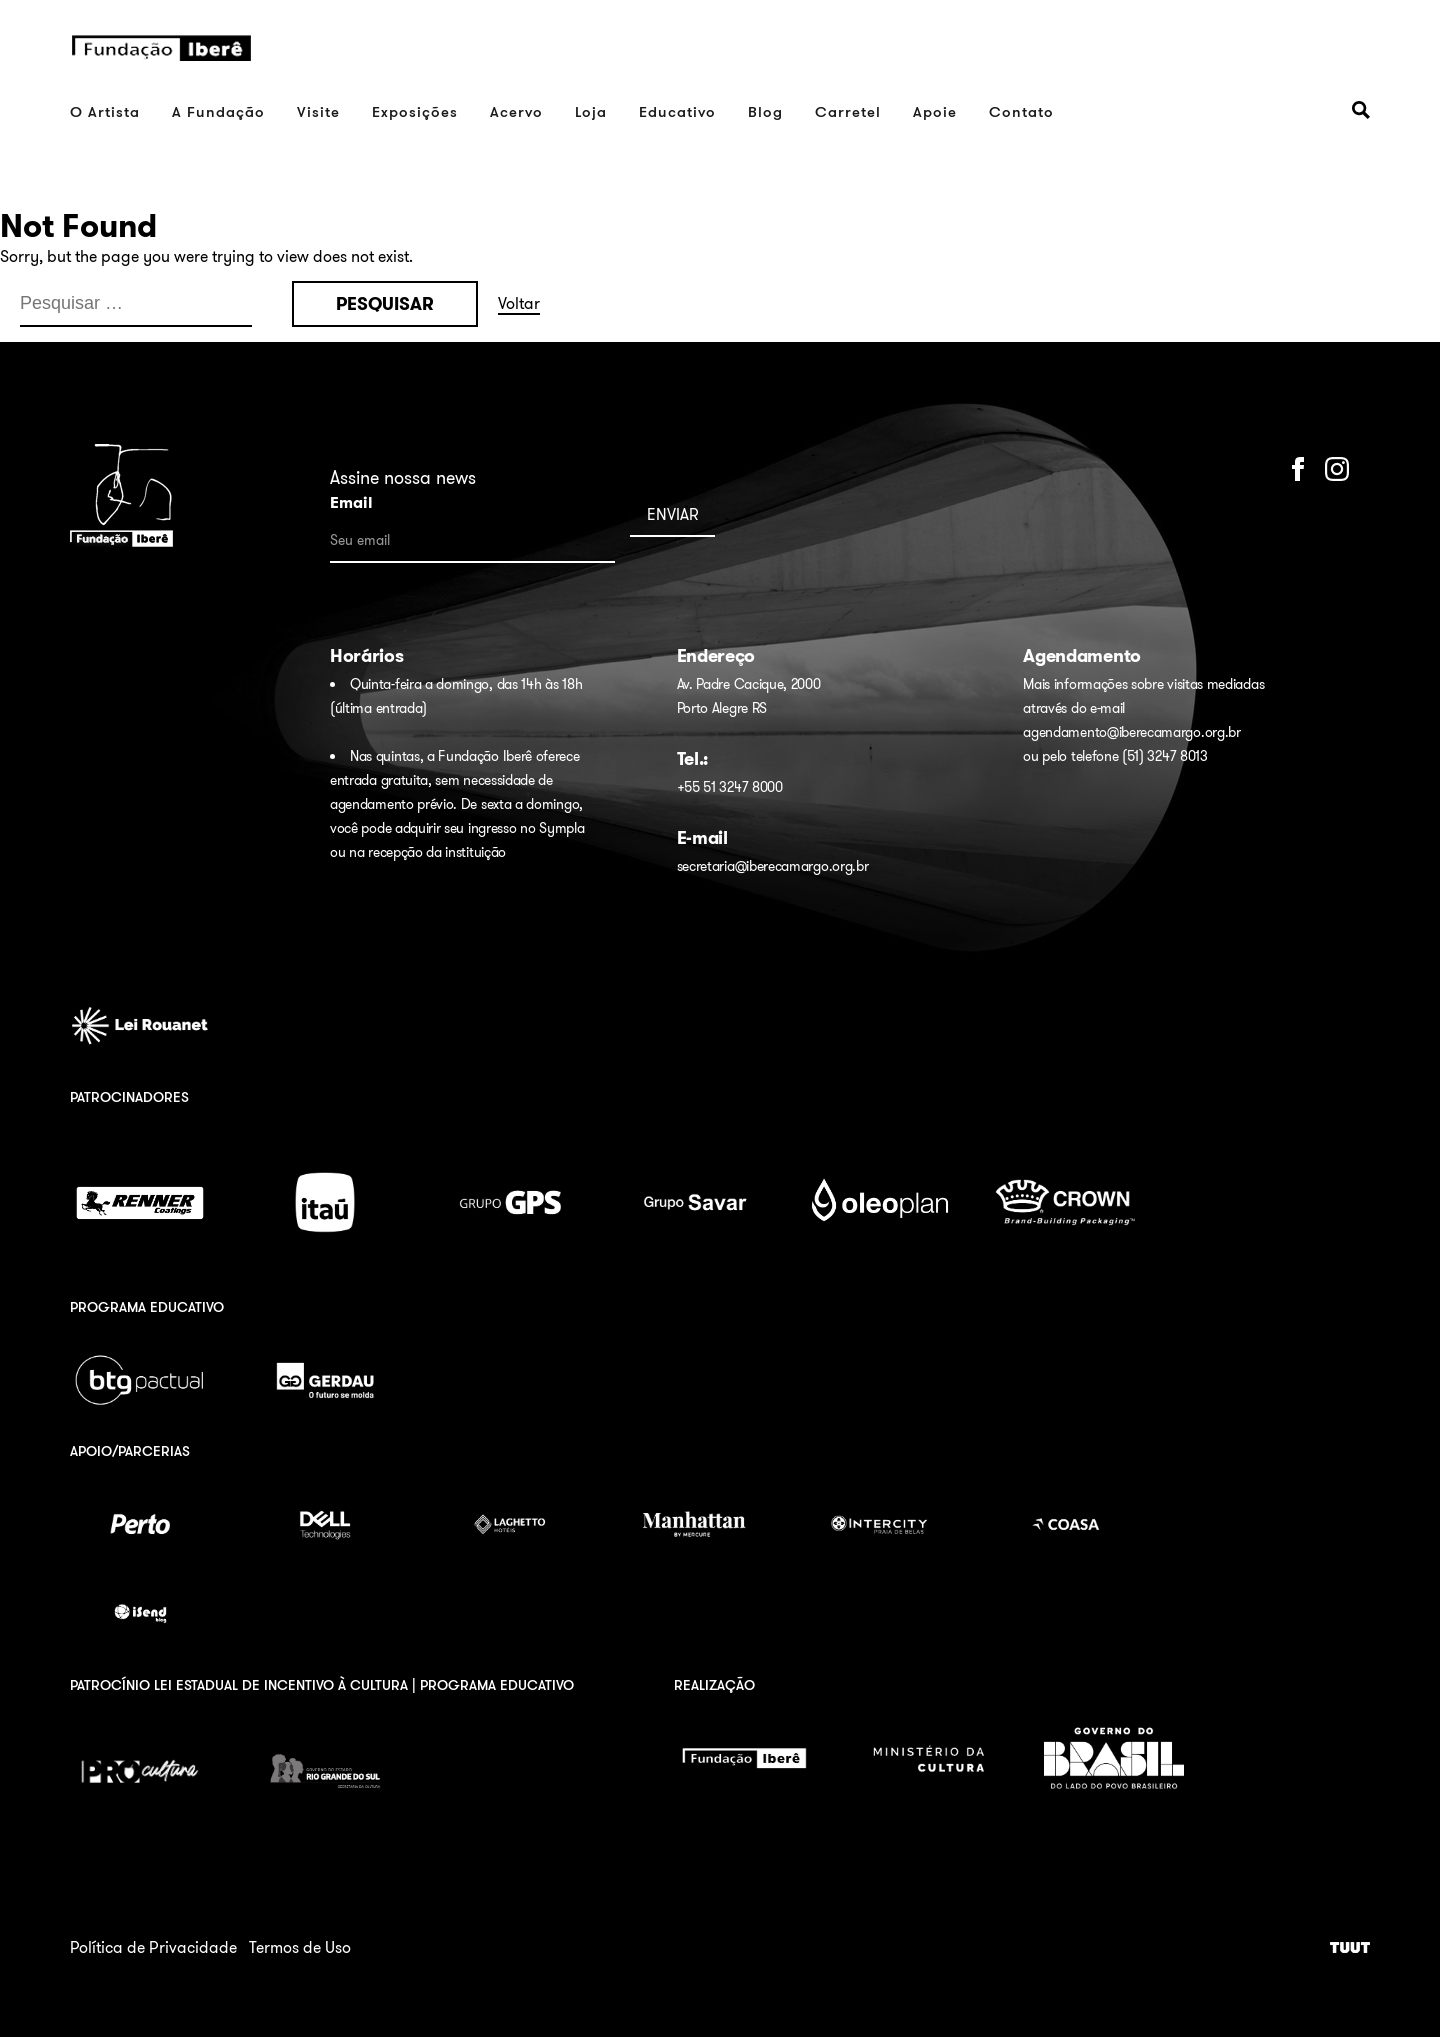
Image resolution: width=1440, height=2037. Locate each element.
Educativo (677, 111)
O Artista (105, 111)
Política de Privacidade (153, 1947)
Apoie (935, 111)
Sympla (561, 828)
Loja (591, 111)
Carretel (848, 111)
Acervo (516, 111)
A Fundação (218, 111)
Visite (318, 111)
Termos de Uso (300, 1947)
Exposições (415, 111)
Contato (1021, 111)
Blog (765, 111)
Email (351, 502)
